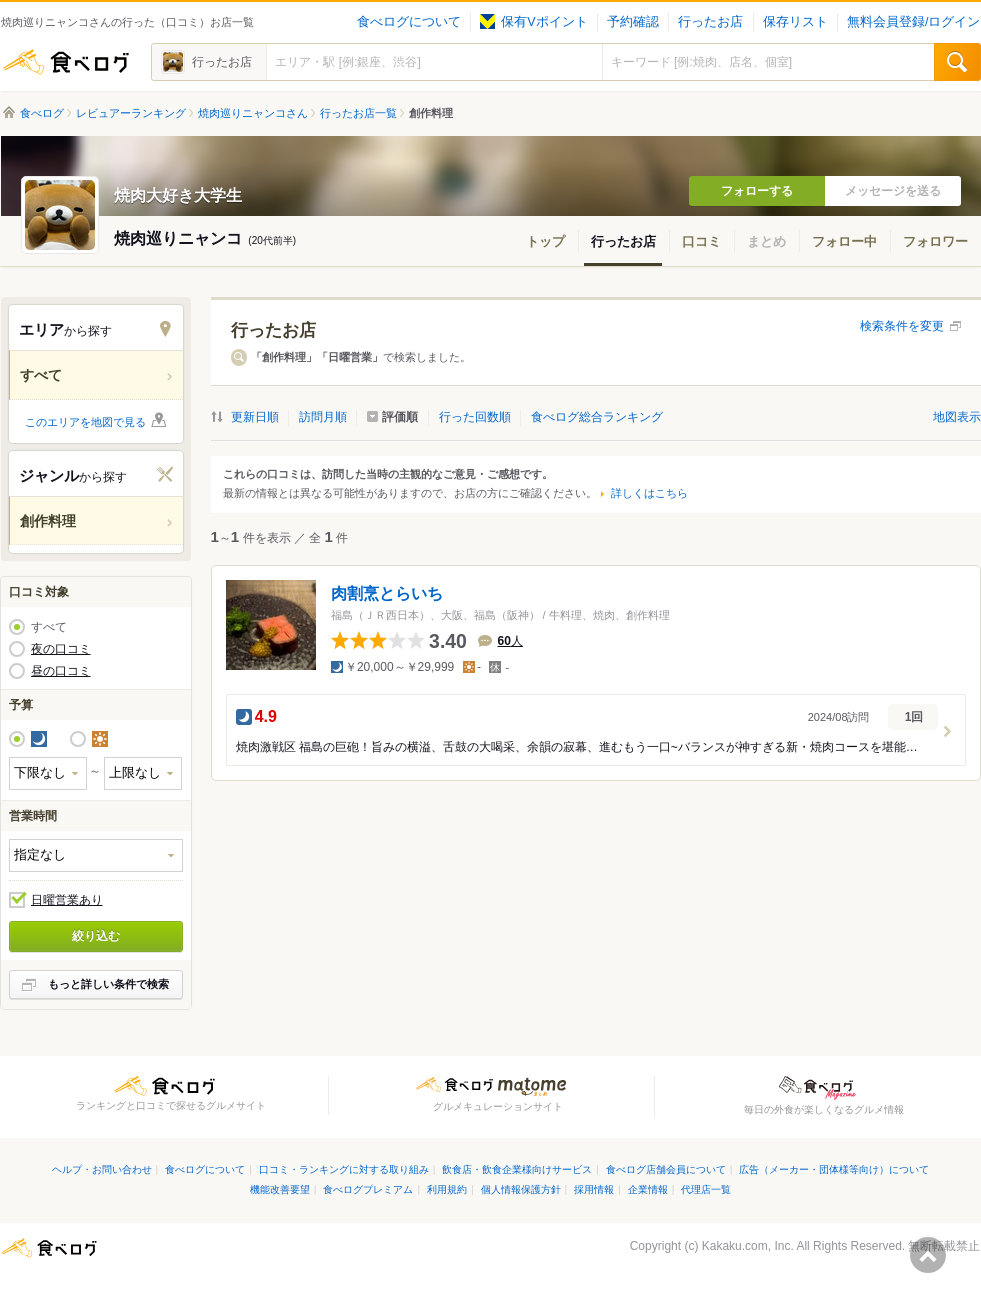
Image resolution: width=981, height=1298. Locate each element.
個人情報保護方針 (521, 1189)
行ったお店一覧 (358, 113)
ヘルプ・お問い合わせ (102, 1169)
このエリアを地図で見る (85, 422)
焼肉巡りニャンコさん (253, 113)
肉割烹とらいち (387, 593)
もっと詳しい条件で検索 (108, 984)
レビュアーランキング (131, 113)
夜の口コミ (61, 649)
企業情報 (648, 1189)
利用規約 (447, 1189)
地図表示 (957, 417)
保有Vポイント (533, 22)
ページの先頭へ (928, 1255)
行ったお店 (710, 22)
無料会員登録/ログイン (913, 22)
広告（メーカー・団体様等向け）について (834, 1169)
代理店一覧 (706, 1189)
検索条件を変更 (902, 326)
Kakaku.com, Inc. (748, 1246)
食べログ (66, 62)
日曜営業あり (67, 900)
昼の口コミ (61, 671)
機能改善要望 (280, 1189)
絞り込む (96, 936)
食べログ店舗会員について (666, 1169)
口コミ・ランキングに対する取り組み (344, 1169)
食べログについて (409, 22)
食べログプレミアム (368, 1189)
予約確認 (633, 22)
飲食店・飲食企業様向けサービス (517, 1169)
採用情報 (594, 1189)
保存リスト (795, 22)
